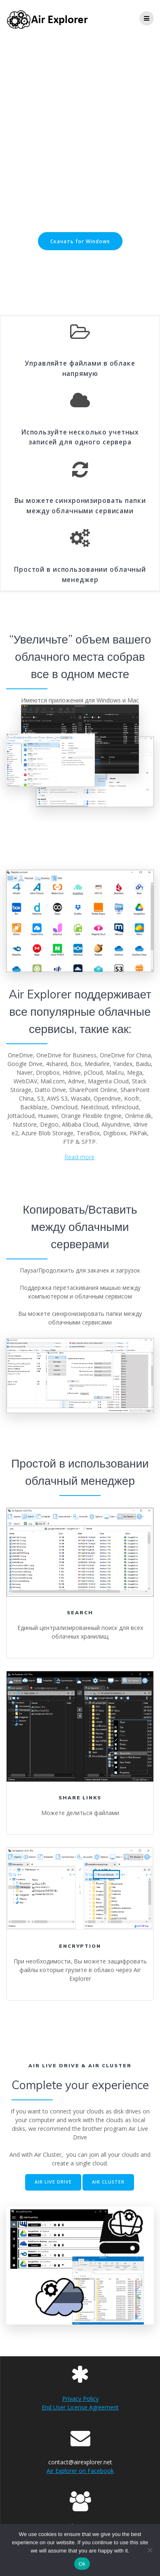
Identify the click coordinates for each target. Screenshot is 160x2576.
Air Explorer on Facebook (80, 2471)
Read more (79, 1157)
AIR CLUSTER (108, 2182)
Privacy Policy (80, 2398)
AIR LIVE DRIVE (53, 2182)
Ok (81, 2564)
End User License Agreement (80, 2407)
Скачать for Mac (80, 265)
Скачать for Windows (80, 241)
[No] (150, 2550)
